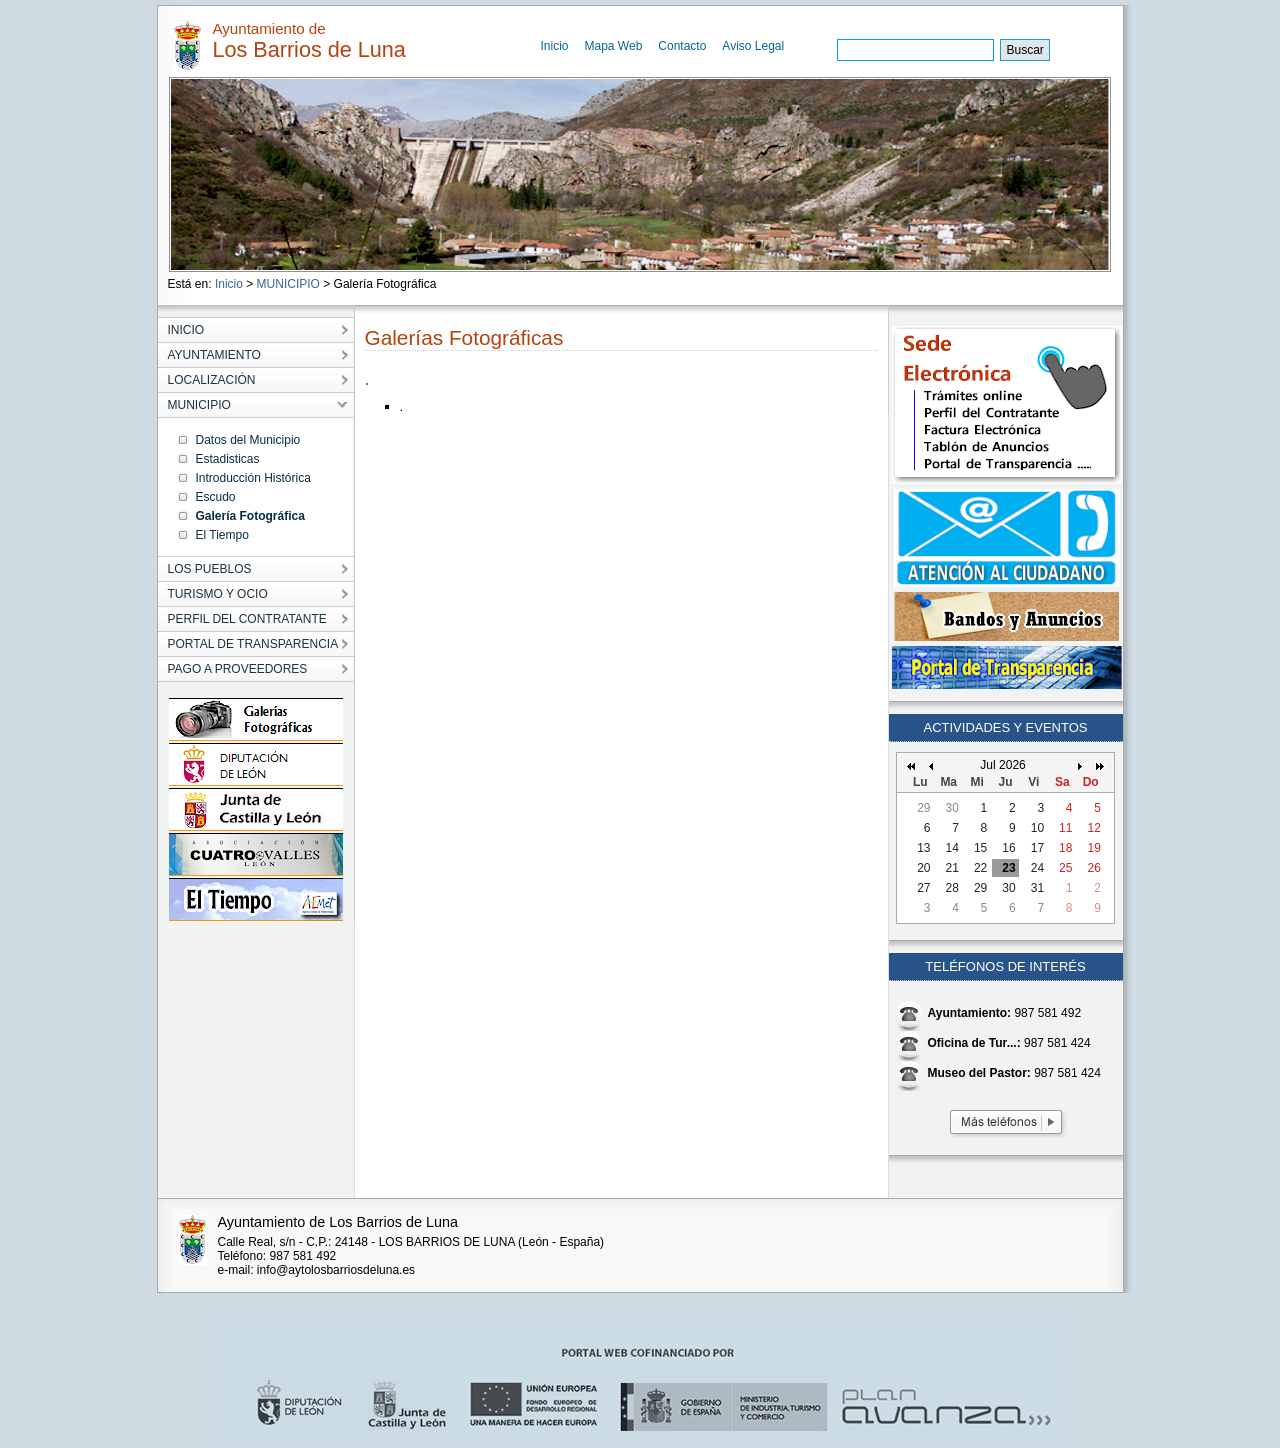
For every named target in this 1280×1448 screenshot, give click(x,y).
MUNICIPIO (288, 284)
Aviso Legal (753, 46)
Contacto (682, 46)
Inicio (555, 46)
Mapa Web (614, 46)
